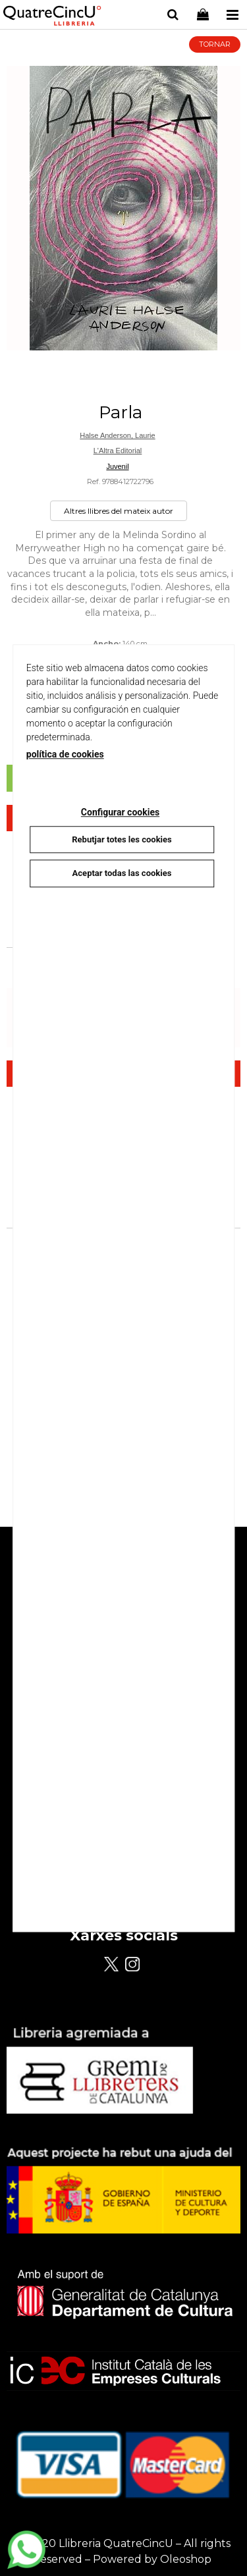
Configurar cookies (120, 812)
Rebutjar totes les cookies (121, 839)
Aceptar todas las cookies (122, 873)
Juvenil (117, 466)
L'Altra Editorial (118, 450)
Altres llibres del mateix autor (118, 511)
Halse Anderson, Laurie (117, 435)
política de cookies (65, 754)
